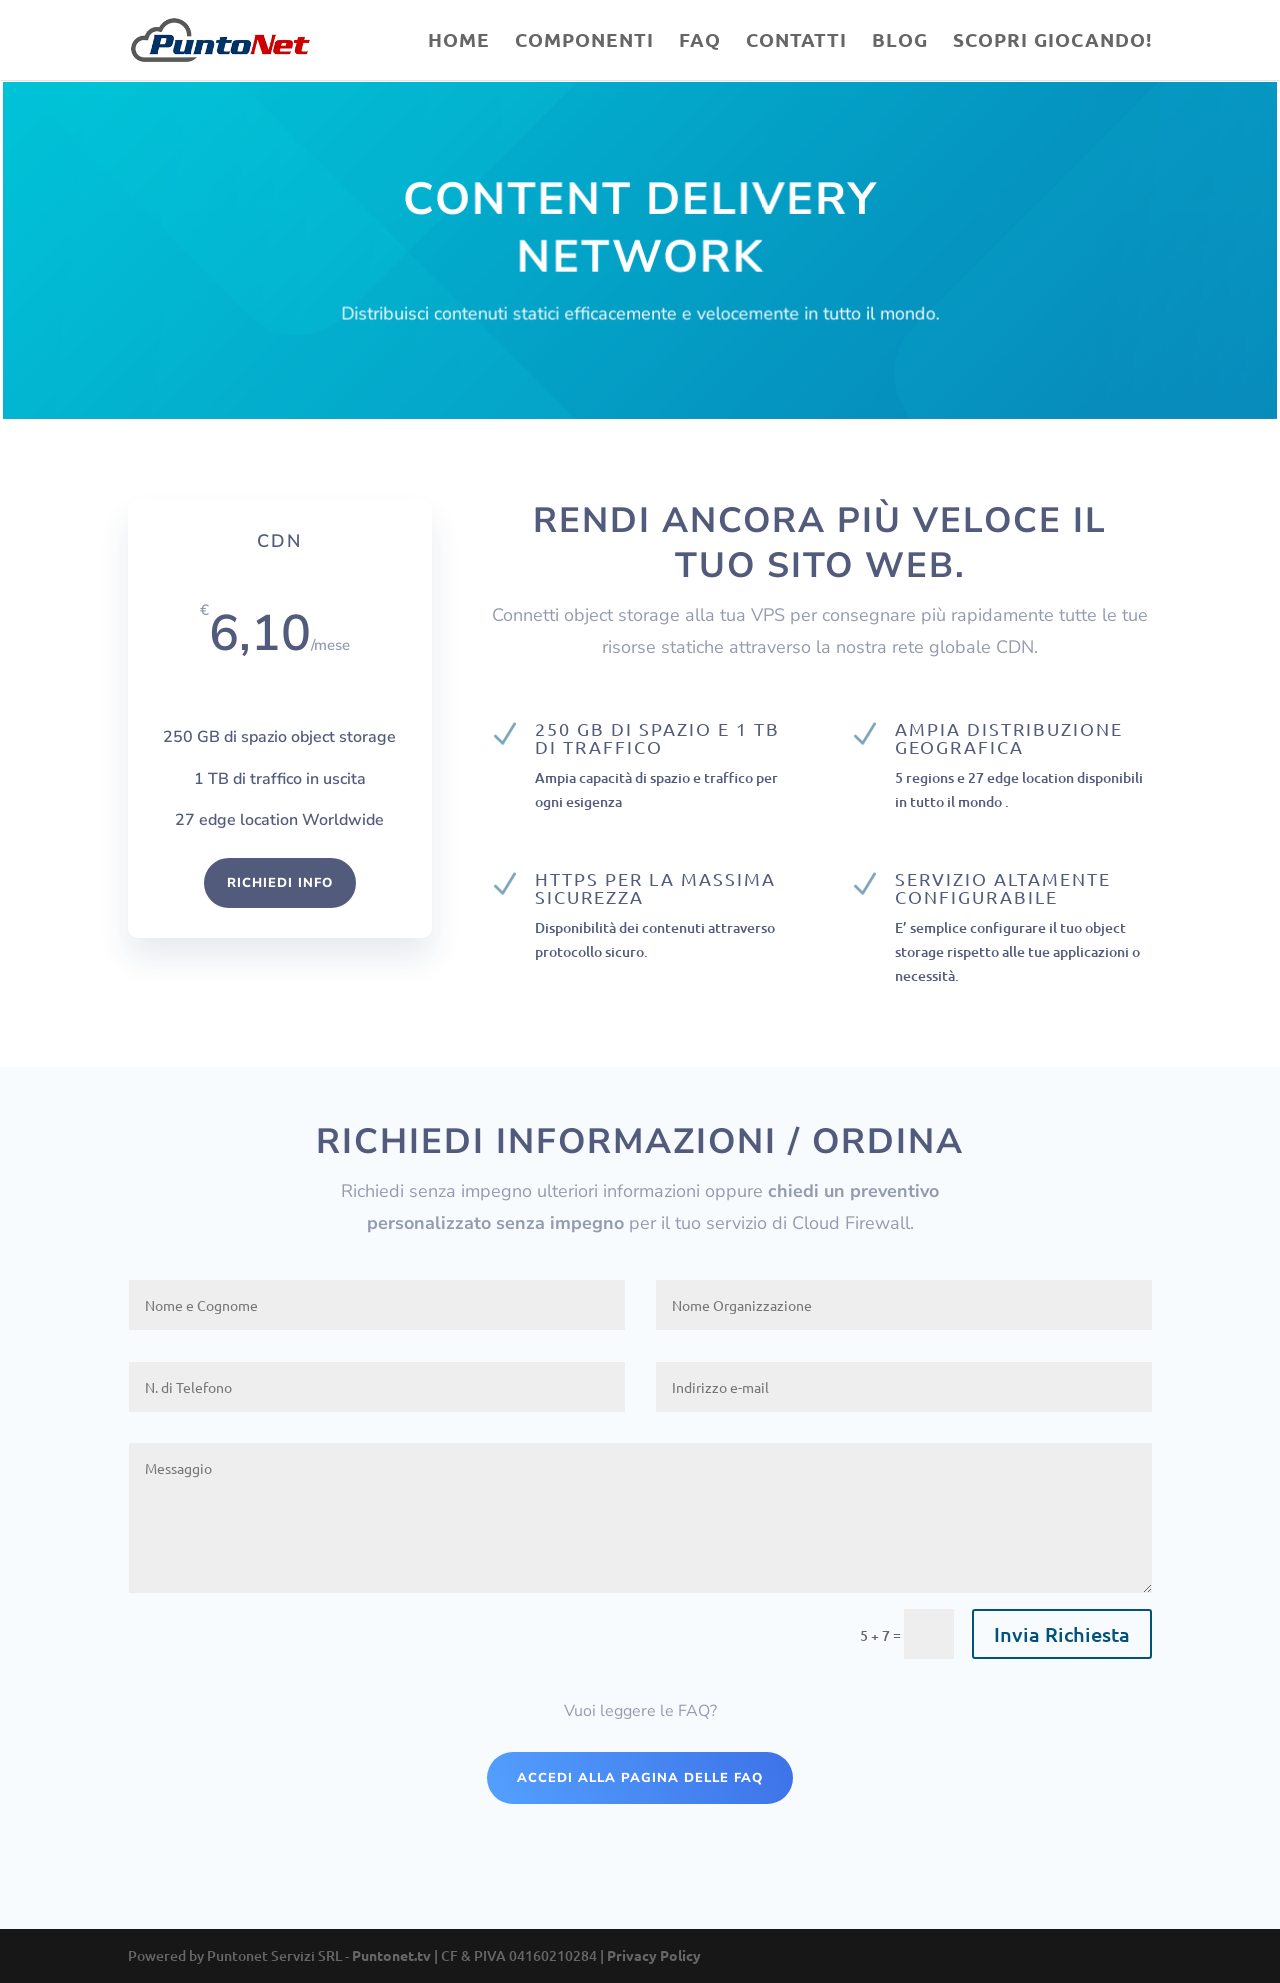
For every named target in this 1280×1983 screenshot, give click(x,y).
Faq (700, 42)
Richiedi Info (280, 883)
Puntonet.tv (391, 1955)
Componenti (584, 42)
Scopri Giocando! (1052, 42)
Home (459, 42)
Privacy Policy (654, 1955)
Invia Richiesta (1062, 1634)
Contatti (796, 42)
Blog (900, 42)
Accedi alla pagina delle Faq (640, 1778)
